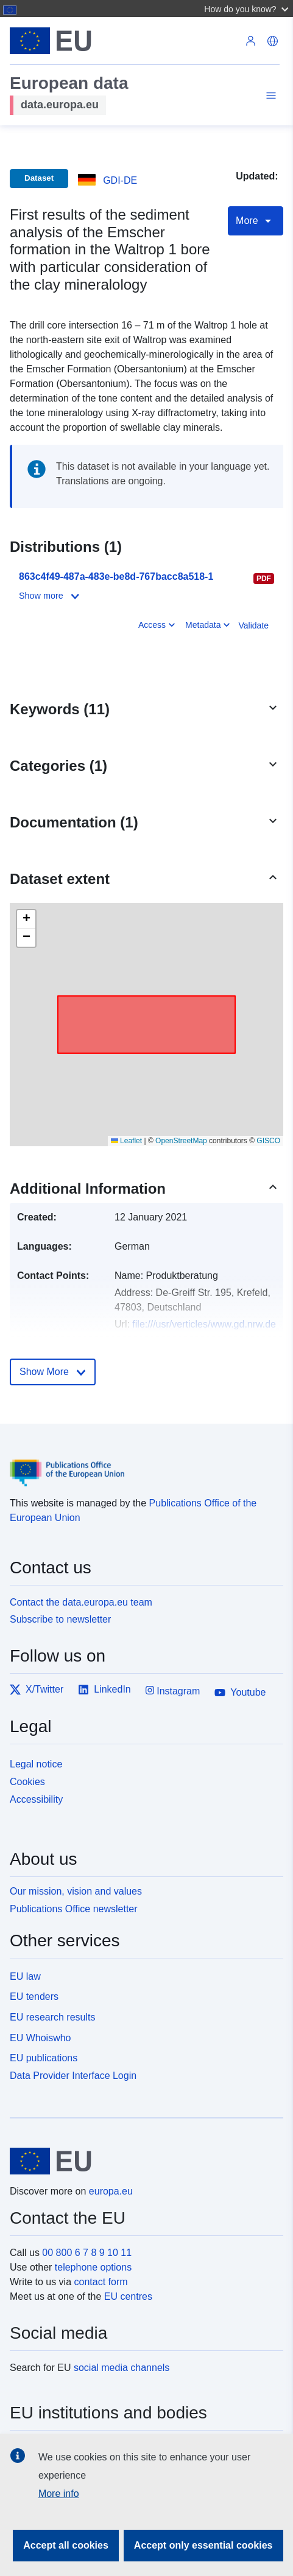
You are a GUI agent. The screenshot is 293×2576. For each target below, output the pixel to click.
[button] (247, 8)
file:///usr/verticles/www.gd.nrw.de (204, 1324)
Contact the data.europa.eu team (81, 1602)
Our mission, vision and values (76, 1891)
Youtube (240, 1692)
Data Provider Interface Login (73, 2075)
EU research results (53, 2017)
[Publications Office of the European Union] (142, 1463)
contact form (101, 2282)
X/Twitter (36, 1689)
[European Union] (142, 2161)
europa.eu (111, 2191)
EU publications (43, 2058)
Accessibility (36, 1799)
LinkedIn (104, 1689)
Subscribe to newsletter (60, 1619)
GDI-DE (120, 180)
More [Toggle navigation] (255, 221)
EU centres (128, 2296)
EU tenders (34, 1996)
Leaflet (126, 1141)
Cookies (27, 1782)
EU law (25, 1976)
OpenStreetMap (181, 1141)
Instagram (173, 1690)
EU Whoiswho (40, 2038)
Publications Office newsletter (74, 1909)
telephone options (93, 2267)
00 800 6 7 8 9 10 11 (87, 2252)
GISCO (268, 1141)
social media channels (121, 2367)
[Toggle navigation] (269, 97)
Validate (253, 625)
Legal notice (36, 1764)
